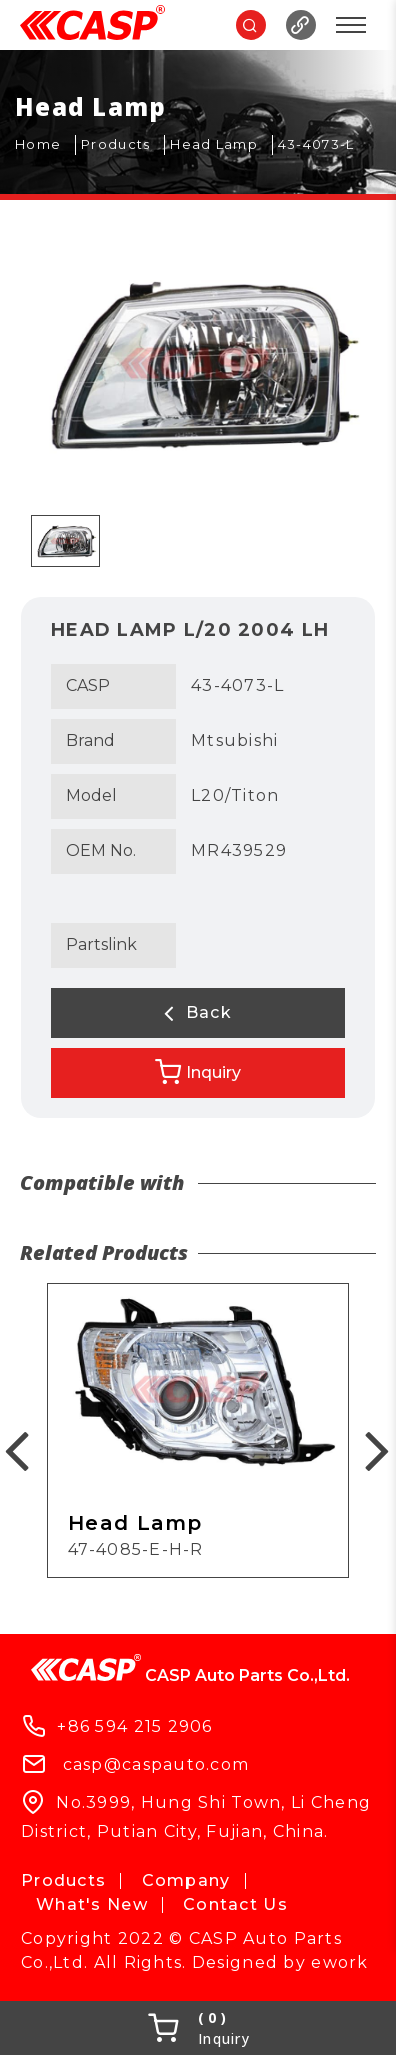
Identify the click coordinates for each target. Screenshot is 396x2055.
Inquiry (198, 1072)
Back (198, 1013)
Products (63, 1880)
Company (186, 1880)
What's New (92, 1904)
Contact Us (235, 1904)
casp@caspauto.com (156, 1763)
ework (339, 1962)
